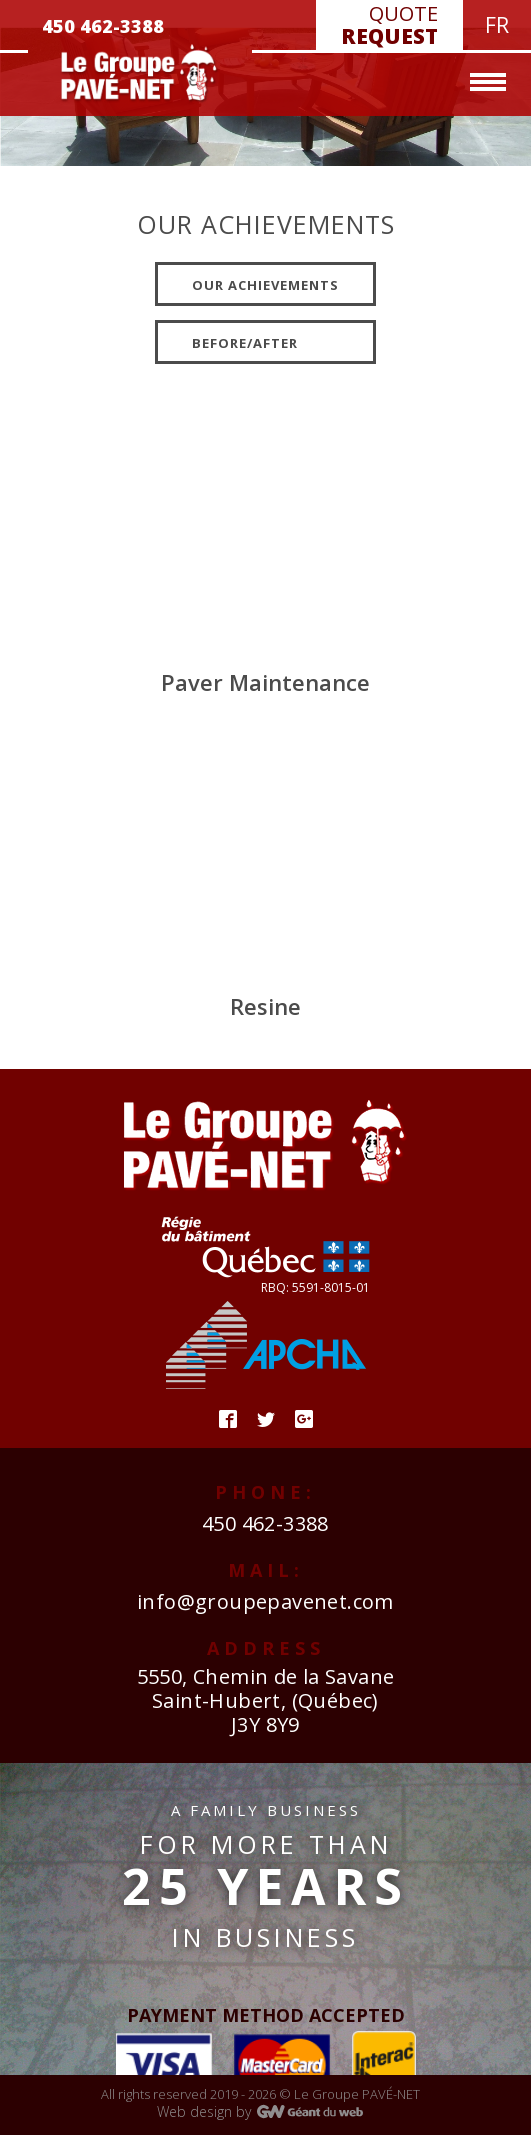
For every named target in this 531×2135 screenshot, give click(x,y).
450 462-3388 (265, 1523)
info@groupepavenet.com (265, 1601)
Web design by (204, 2111)
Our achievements (265, 285)
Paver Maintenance (265, 682)
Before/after (245, 343)
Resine (265, 1006)
